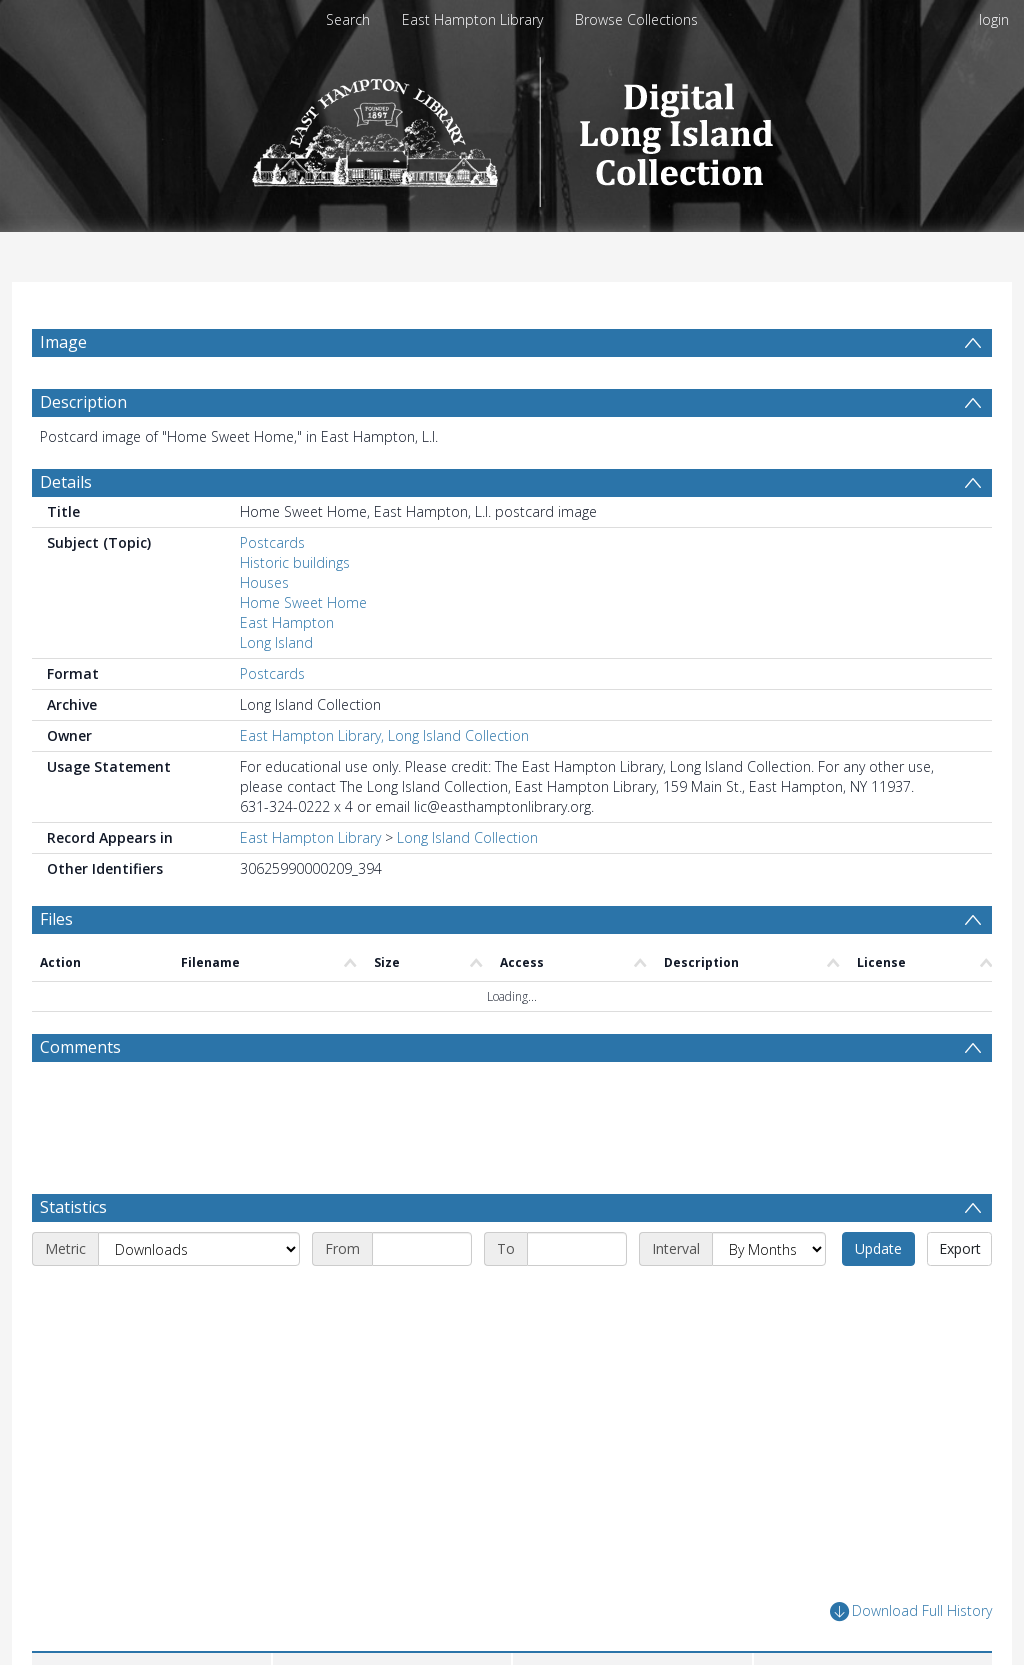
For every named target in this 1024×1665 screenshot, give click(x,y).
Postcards (272, 590)
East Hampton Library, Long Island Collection (384, 783)
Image (63, 342)
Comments (80, 1095)
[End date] (577, 1297)
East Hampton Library (472, 19)
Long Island (276, 690)
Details (66, 530)
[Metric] (199, 1297)
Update (878, 1296)
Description (83, 450)
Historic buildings (295, 610)
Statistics (73, 1255)
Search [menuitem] (348, 19)
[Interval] (769, 1297)
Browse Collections (636, 19)
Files (56, 967)
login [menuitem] (994, 19)
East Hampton (287, 670)
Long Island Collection (467, 885)
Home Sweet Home (303, 650)
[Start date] (422, 1297)
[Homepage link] (512, 126)
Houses (264, 630)
